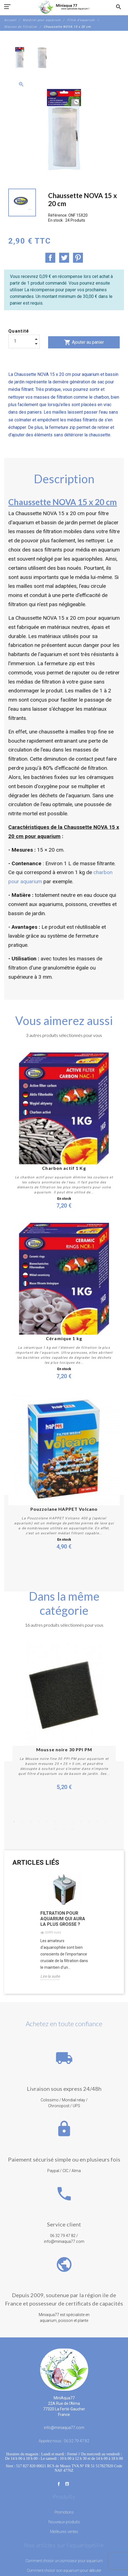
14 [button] (56, 1829)
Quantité (18, 331)
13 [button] (114, 1822)
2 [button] (22, 1822)
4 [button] (39, 1822)
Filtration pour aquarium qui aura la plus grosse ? (62, 1919)
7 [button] (64, 1822)
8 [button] (72, 1822)
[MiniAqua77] (64, 7)
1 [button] (14, 1822)
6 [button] (56, 1822)
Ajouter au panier (84, 342)
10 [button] (89, 1822)
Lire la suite (50, 1976)
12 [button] (105, 1822)
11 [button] (97, 1822)
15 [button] (64, 1829)
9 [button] (80, 1822)
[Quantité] (24, 341)
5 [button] (47, 1822)
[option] (19, 58)
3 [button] (31, 1822)
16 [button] (72, 1829)
